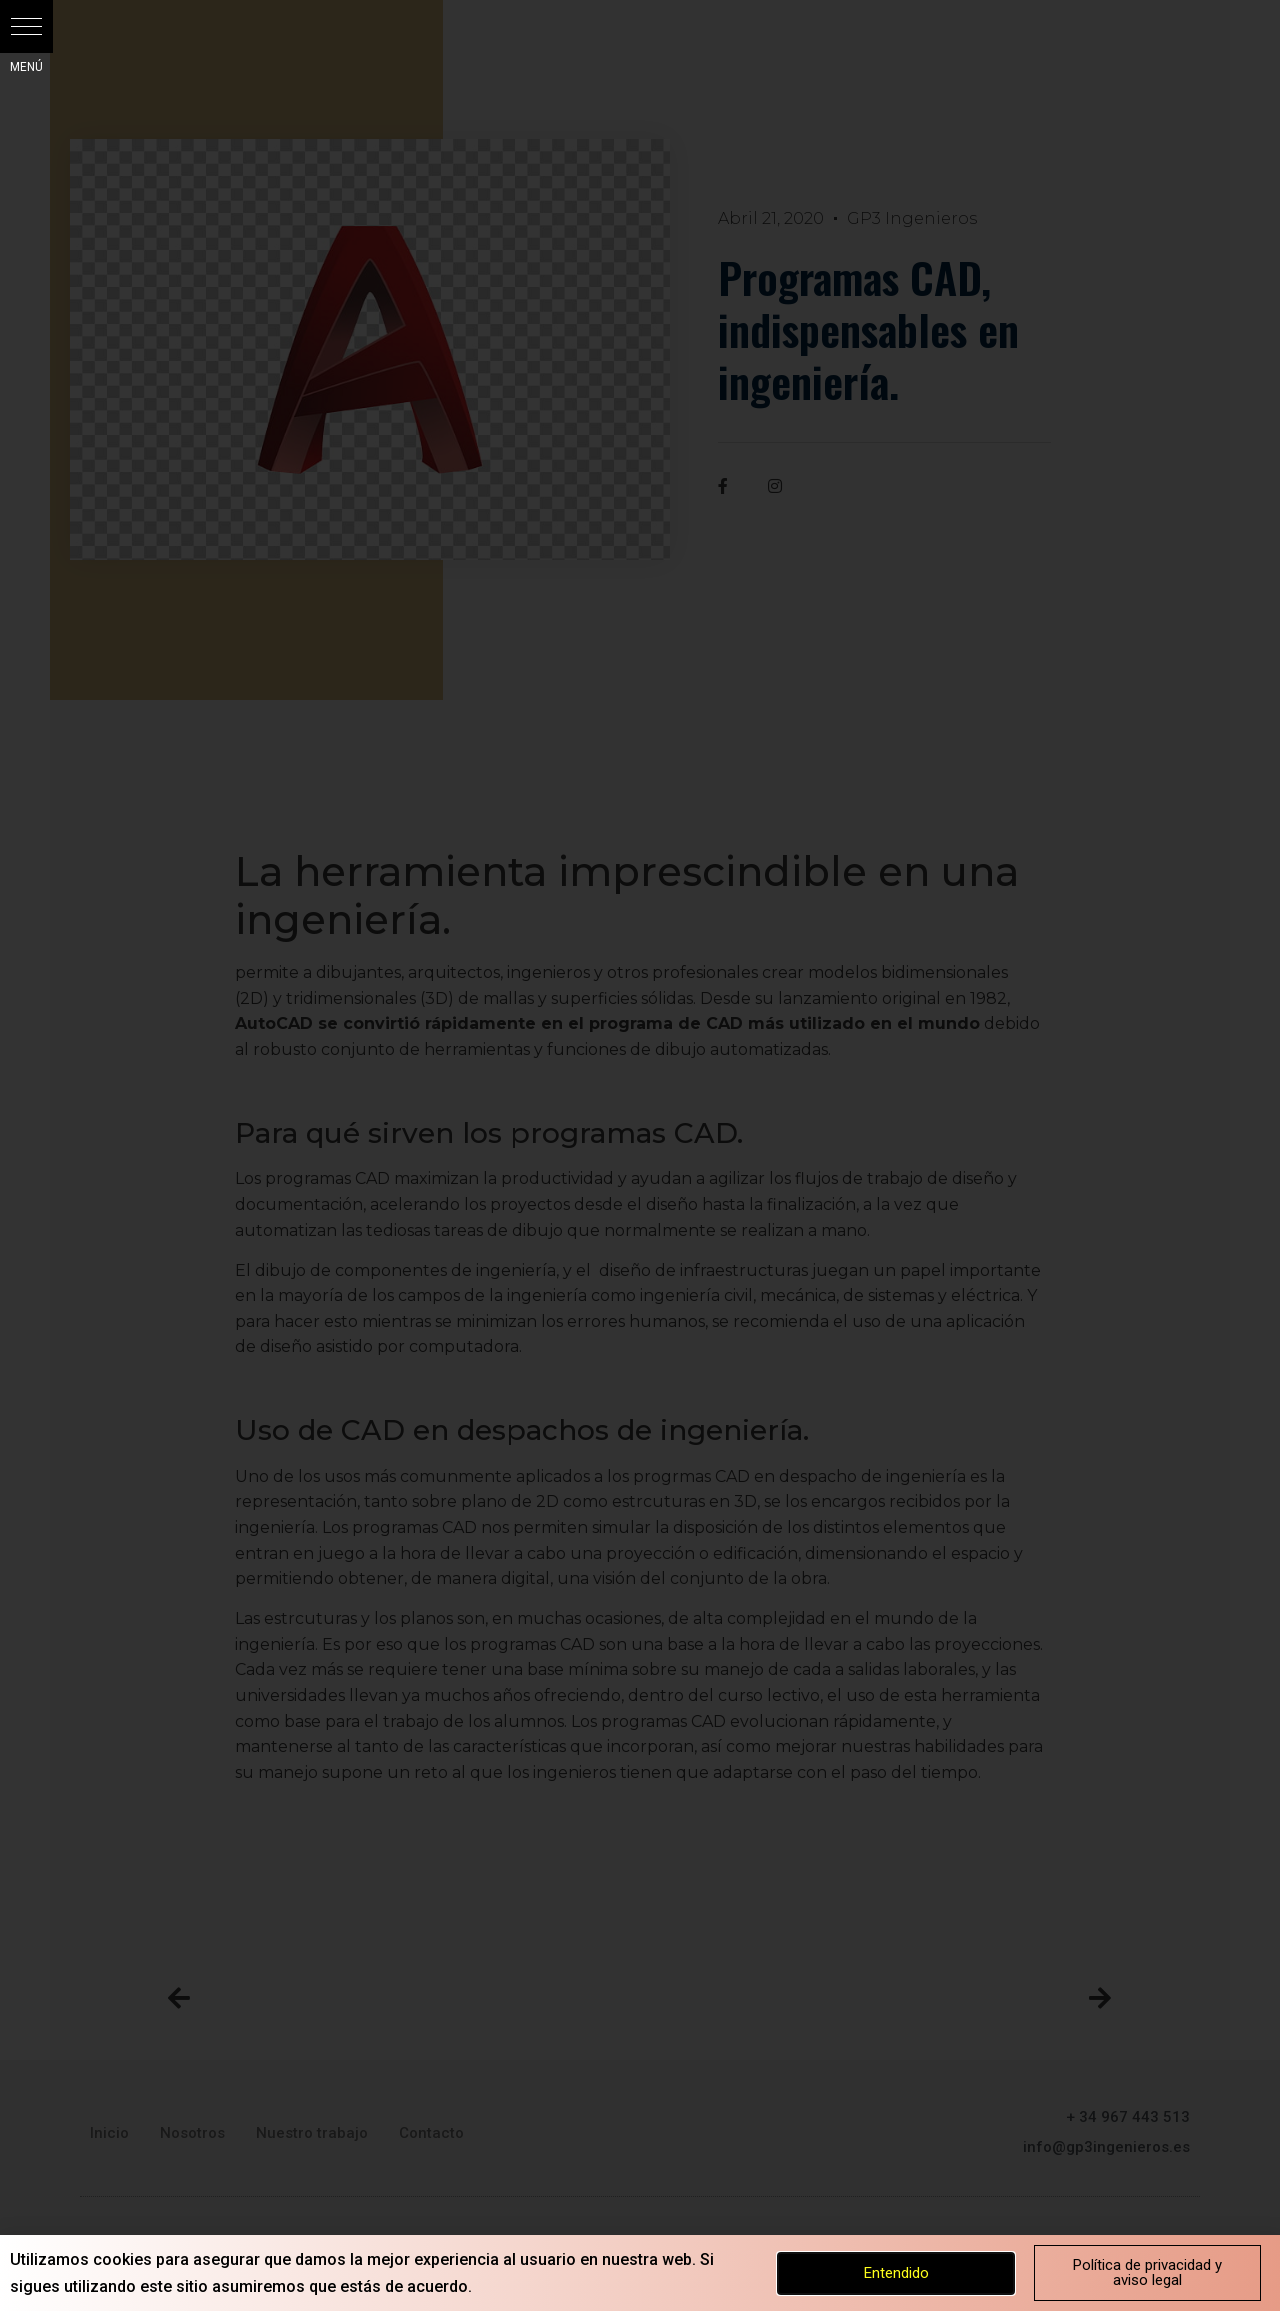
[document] (640, 1155)
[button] (26, 26)
